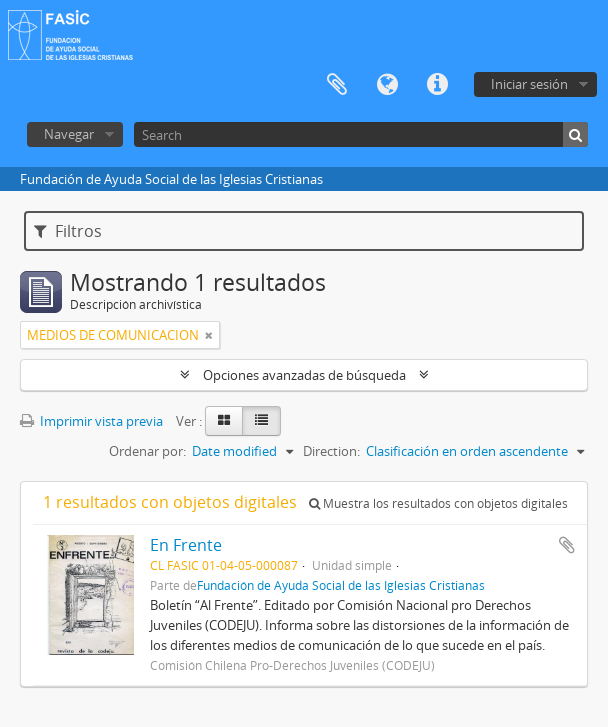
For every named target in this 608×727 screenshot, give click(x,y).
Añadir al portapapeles (567, 545)
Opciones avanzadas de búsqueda (304, 375)
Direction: (331, 451)
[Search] (361, 134)
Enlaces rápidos (437, 85)
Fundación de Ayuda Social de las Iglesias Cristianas (341, 585)
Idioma (387, 85)
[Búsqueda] (575, 134)
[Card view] (224, 421)
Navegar (69, 134)
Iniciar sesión (529, 84)
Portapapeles (337, 85)
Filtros (68, 231)
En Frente (186, 545)
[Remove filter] (209, 335)
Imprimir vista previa (91, 421)
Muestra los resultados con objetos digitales (438, 503)
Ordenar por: (147, 451)
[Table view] (261, 421)
